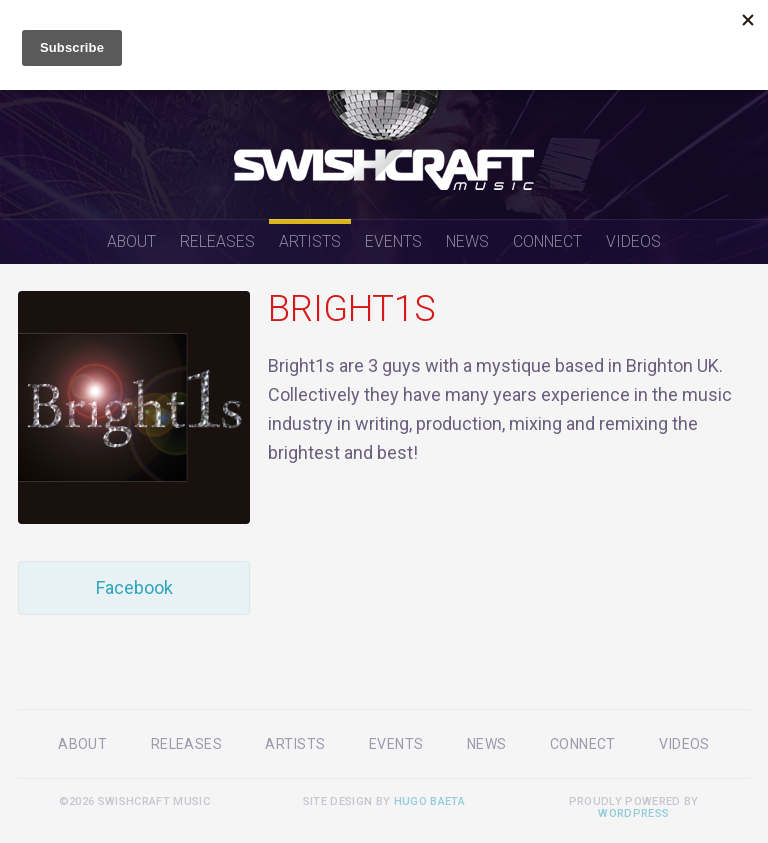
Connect (547, 241)
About (131, 241)
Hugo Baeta (429, 801)
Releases (217, 241)
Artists (310, 241)
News (467, 241)
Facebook (134, 587)
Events (393, 241)
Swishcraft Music (384, 109)
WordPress (633, 813)
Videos (633, 241)
